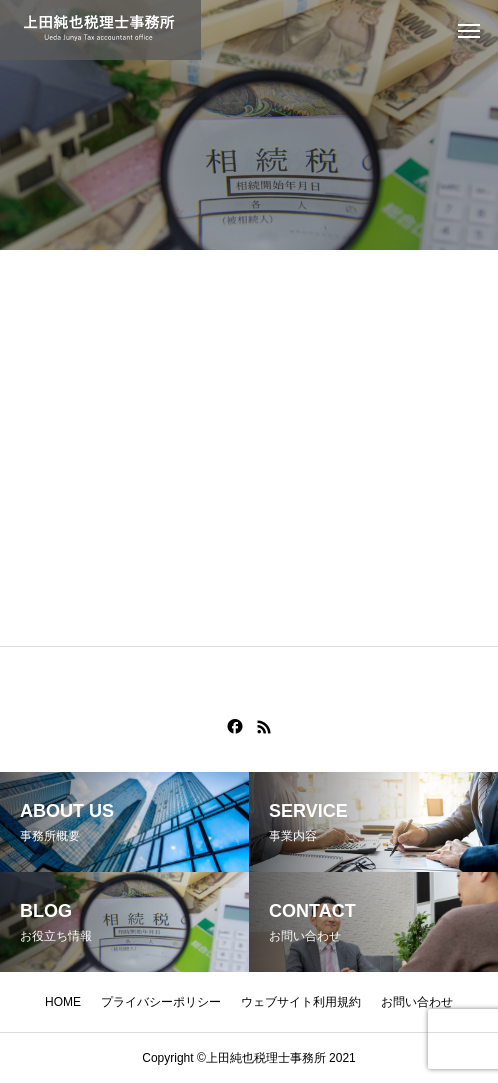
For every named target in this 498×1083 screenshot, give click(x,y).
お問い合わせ (417, 1002)
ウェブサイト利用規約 (301, 1002)
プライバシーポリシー (161, 1002)
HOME (63, 1002)
